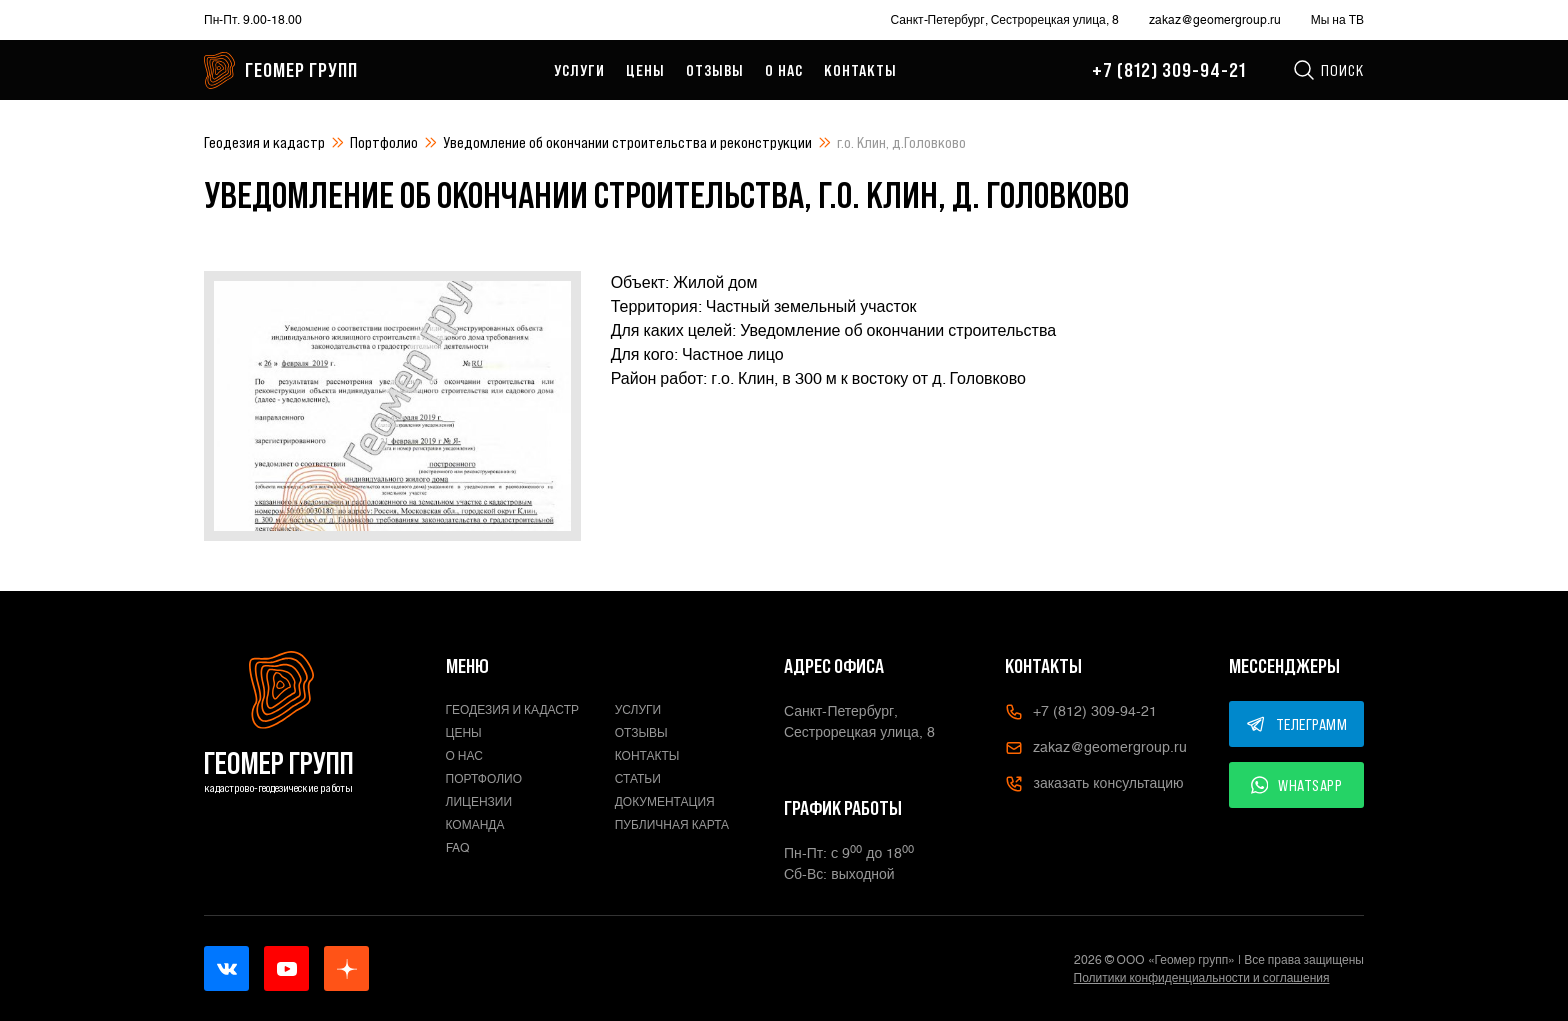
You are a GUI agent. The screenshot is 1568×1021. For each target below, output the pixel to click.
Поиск (1328, 70)
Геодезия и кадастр (264, 142)
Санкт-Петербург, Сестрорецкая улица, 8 (1005, 20)
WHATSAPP (1297, 785)
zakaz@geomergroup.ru (1215, 20)
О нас (784, 70)
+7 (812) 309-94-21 (1169, 70)
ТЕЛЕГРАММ (1297, 724)
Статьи (638, 779)
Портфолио (384, 142)
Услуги (579, 70)
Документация (665, 802)
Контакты (860, 70)
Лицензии (479, 802)
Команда (475, 825)
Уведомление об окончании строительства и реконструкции (627, 142)
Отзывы (715, 70)
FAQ (458, 848)
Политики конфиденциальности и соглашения (1202, 978)
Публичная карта (672, 825)
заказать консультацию (1094, 784)
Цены (645, 70)
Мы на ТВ (1337, 20)
